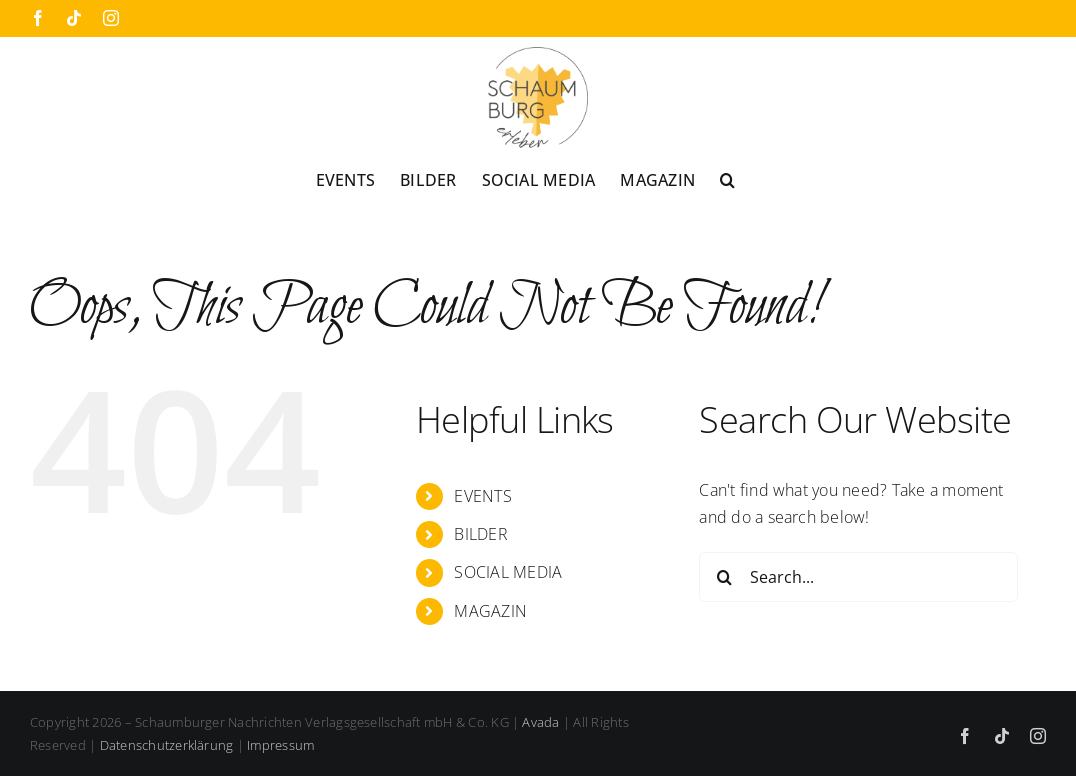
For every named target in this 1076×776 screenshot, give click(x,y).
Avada (540, 722)
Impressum (280, 745)
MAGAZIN (490, 611)
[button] (727, 179)
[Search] (724, 577)
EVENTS (482, 496)
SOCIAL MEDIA (508, 572)
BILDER (480, 534)
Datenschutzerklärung (167, 745)
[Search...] (858, 577)
